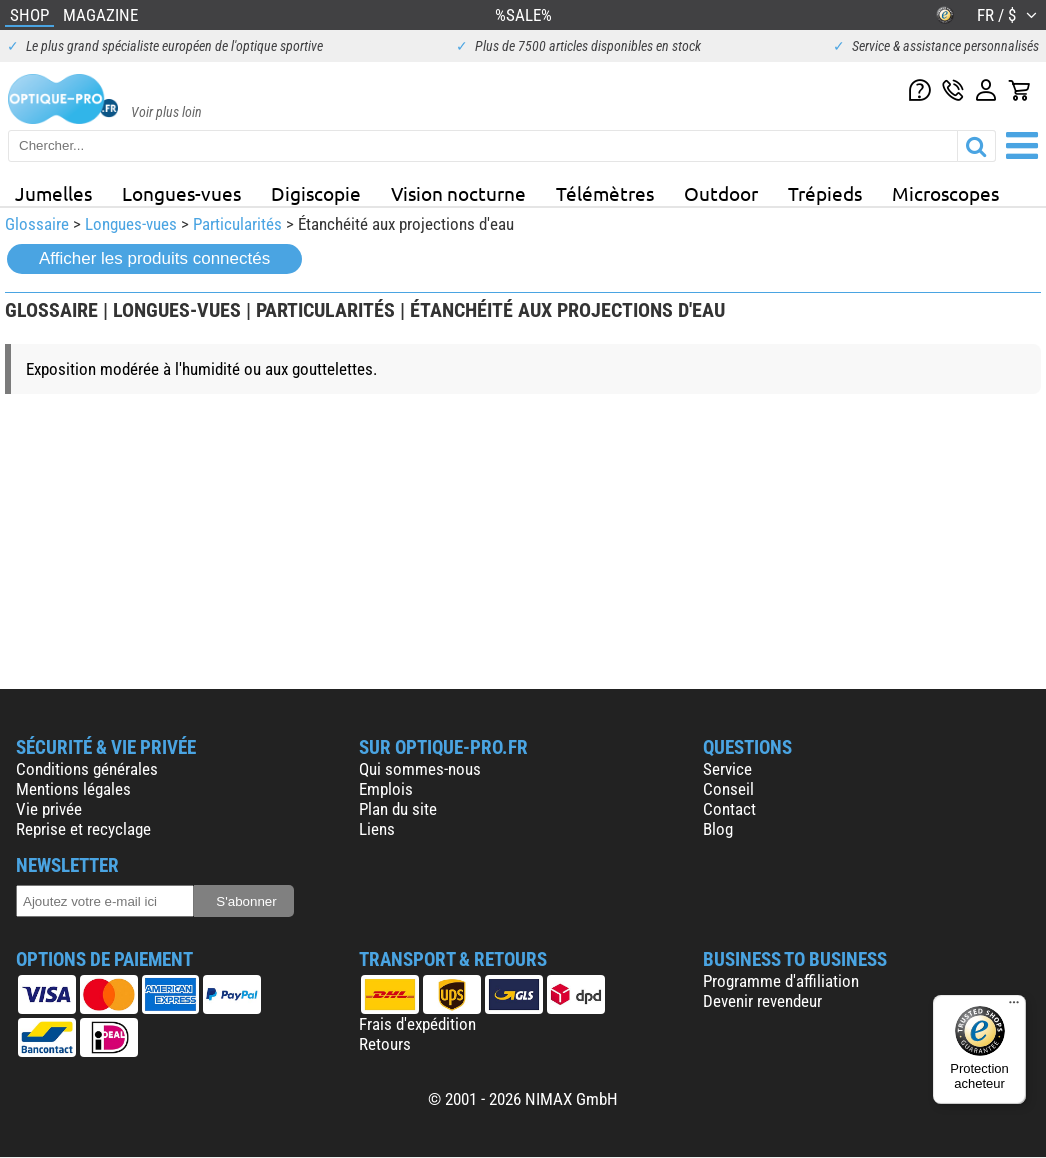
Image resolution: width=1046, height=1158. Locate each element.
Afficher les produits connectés (154, 258)
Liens (377, 829)
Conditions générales (87, 769)
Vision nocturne (458, 193)
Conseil (728, 789)
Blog (718, 829)
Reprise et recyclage (83, 829)
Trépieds (825, 193)
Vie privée (49, 809)
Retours (385, 1044)
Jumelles (53, 193)
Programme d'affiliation (781, 981)
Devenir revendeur (762, 1001)
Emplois (386, 789)
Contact (729, 809)
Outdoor (721, 193)
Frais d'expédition (417, 1024)
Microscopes (945, 193)
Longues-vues (181, 193)
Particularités (237, 224)
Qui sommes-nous (420, 769)
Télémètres (605, 193)
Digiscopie (316, 193)
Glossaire (37, 224)
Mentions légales (73, 789)
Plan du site (398, 809)
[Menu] (1014, 1007)
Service (727, 769)
